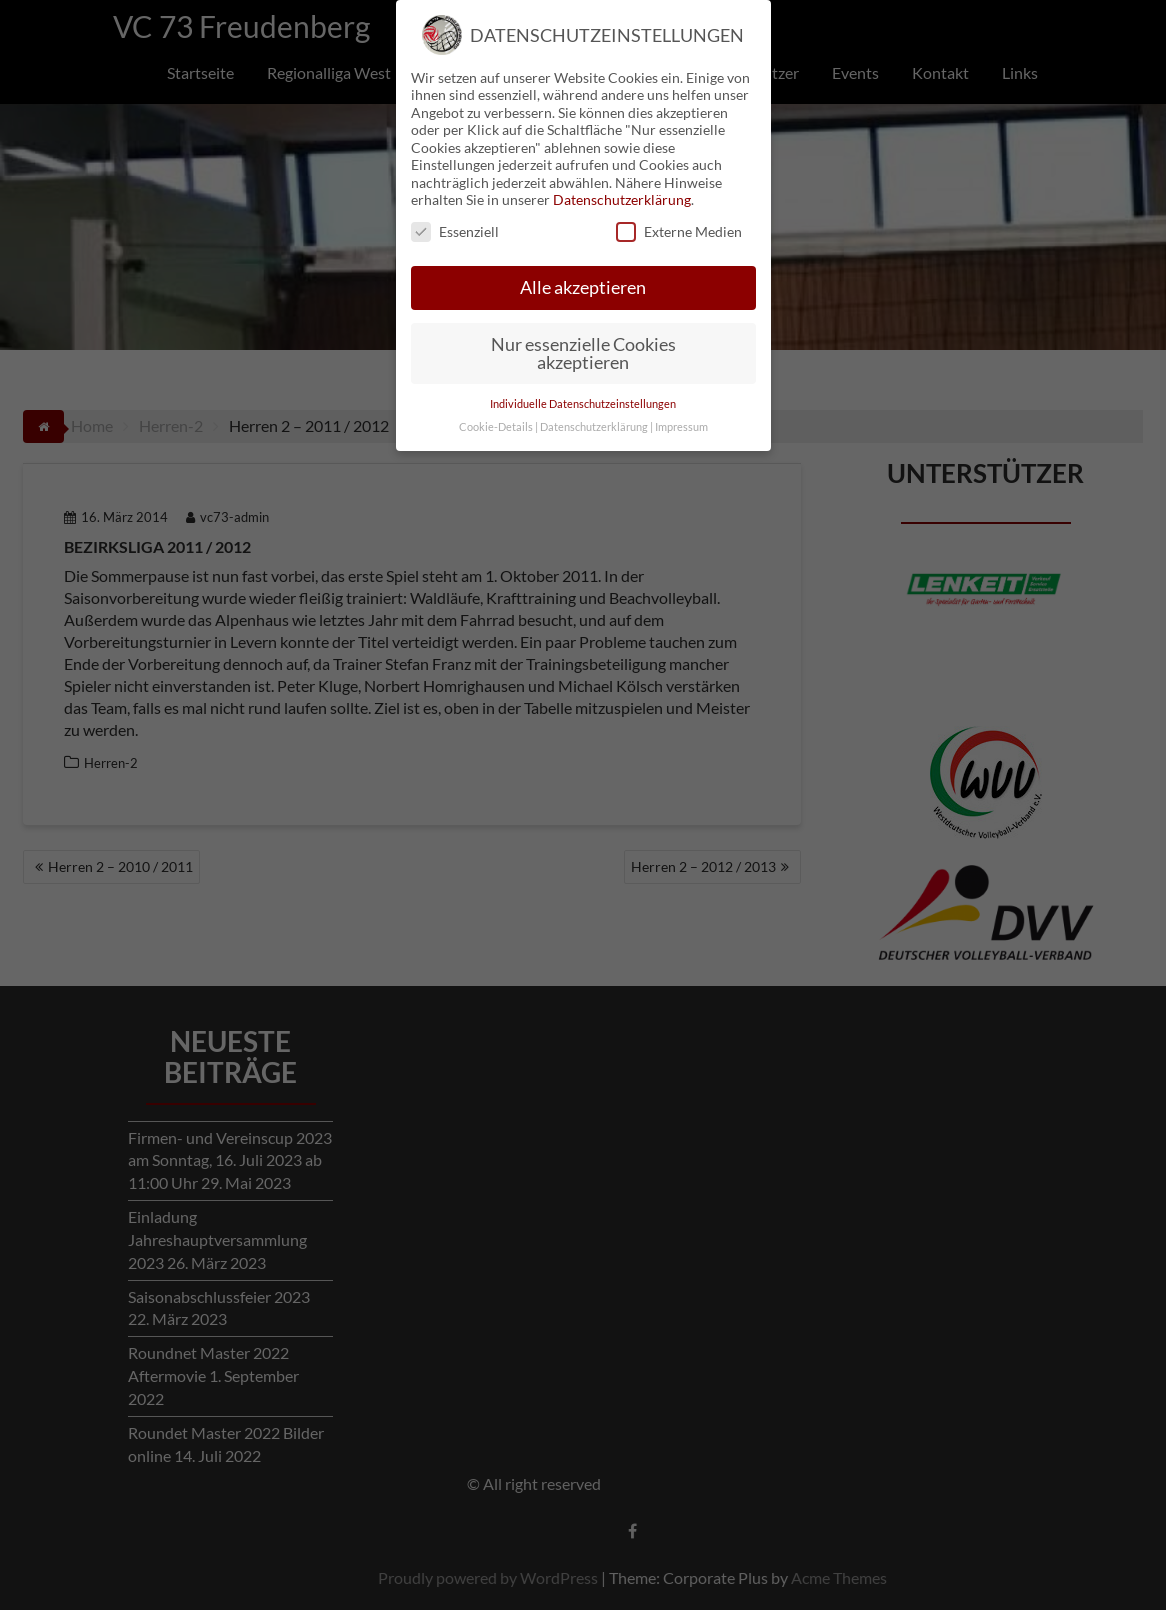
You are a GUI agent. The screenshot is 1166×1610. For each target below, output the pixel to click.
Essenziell (455, 201)
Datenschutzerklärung (622, 169)
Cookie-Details (496, 396)
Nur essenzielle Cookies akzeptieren (583, 323)
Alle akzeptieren (583, 257)
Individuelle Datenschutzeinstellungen (583, 373)
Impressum (681, 396)
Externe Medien (679, 201)
